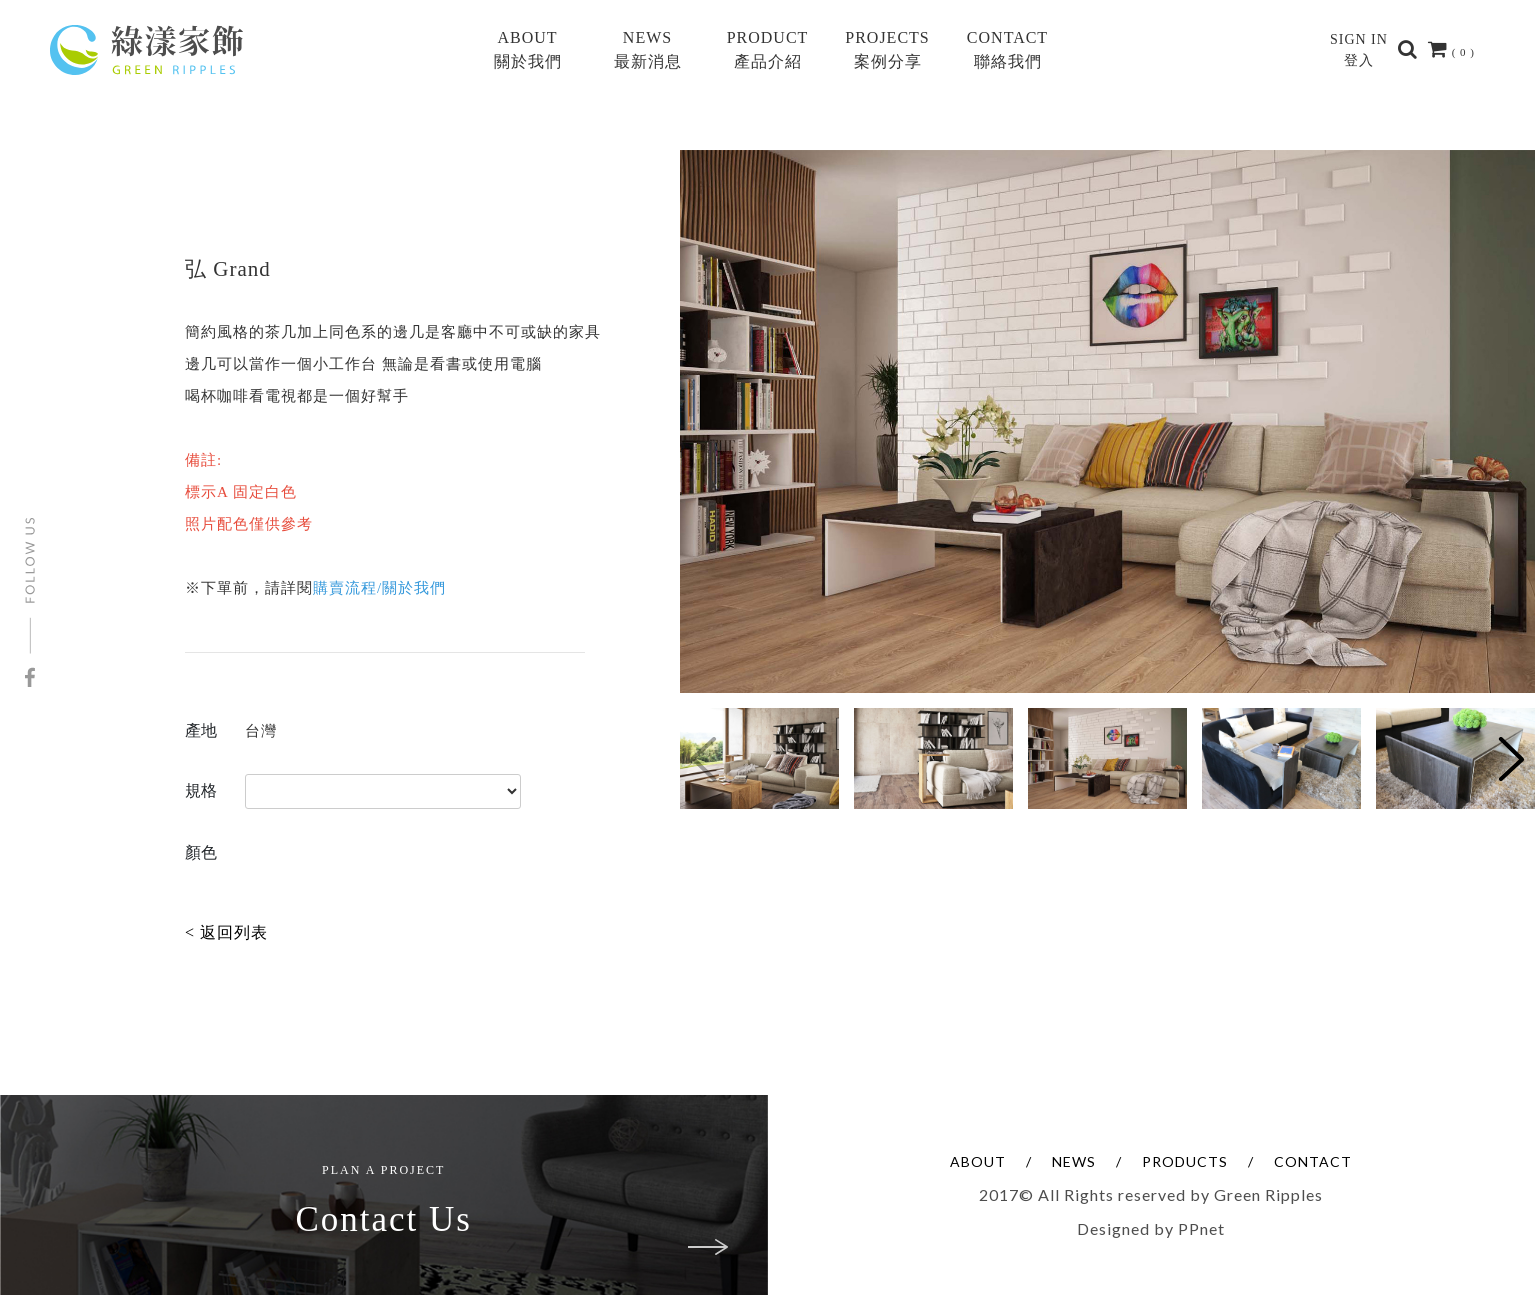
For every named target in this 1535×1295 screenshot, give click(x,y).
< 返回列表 (226, 932)
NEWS (1074, 1161)
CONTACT (1313, 1161)
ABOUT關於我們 (528, 49)
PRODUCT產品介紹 (768, 49)
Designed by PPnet (1151, 1228)
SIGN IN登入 (1359, 50)
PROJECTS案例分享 (887, 49)
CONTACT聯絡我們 (1007, 49)
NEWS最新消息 (648, 49)
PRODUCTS (1185, 1161)
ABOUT (978, 1161)
